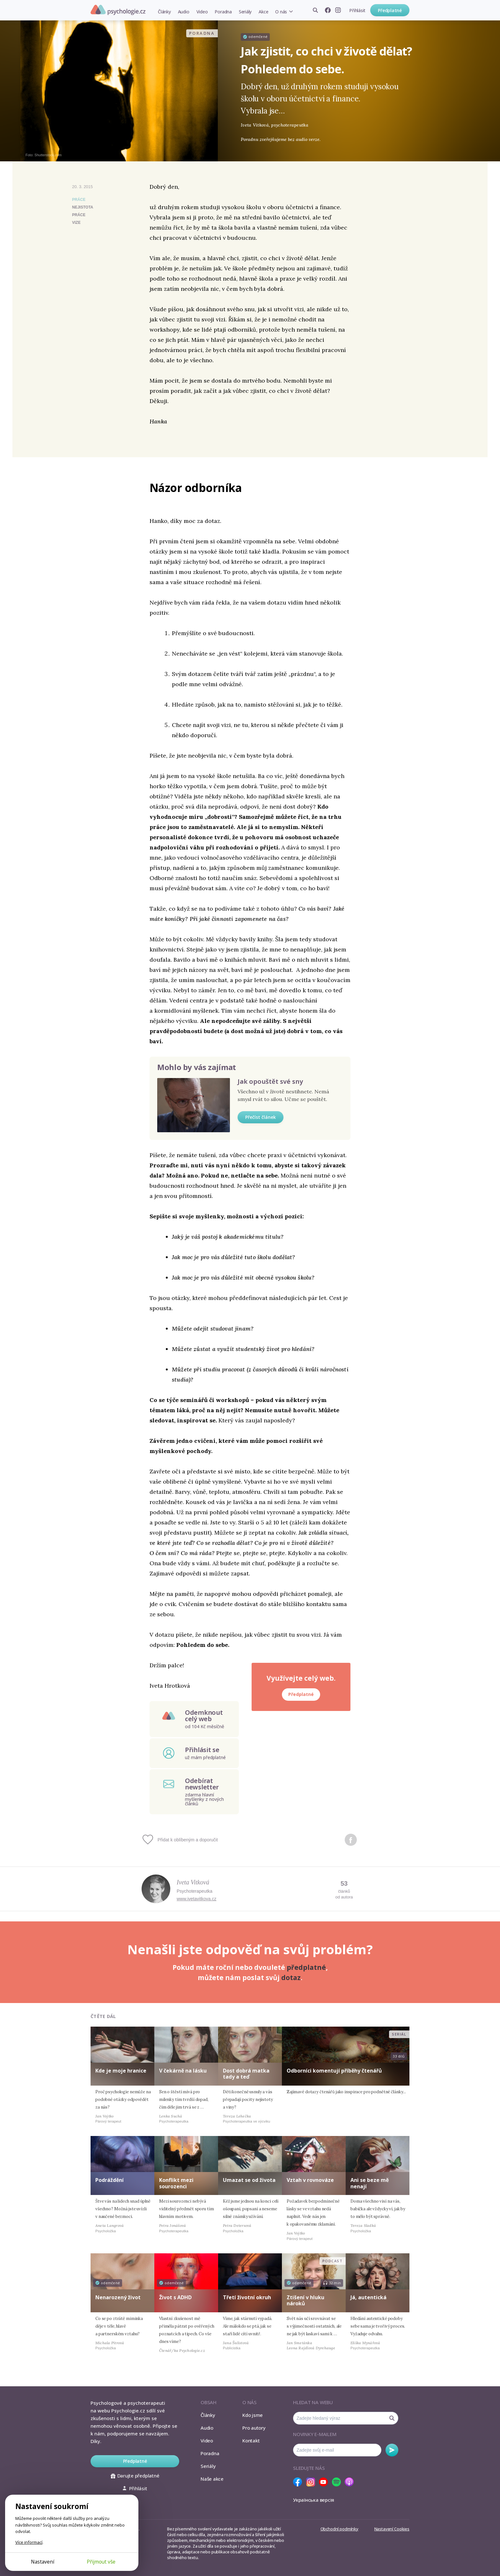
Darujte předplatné (135, 2475)
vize (76, 222)
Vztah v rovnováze (310, 2179)
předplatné (306, 1967)
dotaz (291, 1977)
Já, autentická (368, 2297)
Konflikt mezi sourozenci (176, 2183)
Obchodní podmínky (339, 2529)
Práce (78, 199)
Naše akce (212, 2479)
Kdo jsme (252, 2415)
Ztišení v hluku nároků (305, 2300)
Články (164, 12)
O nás (281, 12)
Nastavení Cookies (391, 2529)
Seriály (245, 12)
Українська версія (313, 2500)
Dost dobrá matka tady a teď (246, 2073)
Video (202, 12)
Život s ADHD (175, 2297)
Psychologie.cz (118, 10)
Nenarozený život (118, 2297)
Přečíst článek (260, 1117)
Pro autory (254, 2428)
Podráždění (109, 2179)
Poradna (223, 12)
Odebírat (392, 2450)
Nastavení (42, 2561)
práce (78, 215)
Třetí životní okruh (247, 2297)
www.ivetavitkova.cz (196, 1898)
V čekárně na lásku (183, 2070)
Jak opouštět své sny (270, 1081)
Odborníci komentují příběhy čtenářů (334, 2070)
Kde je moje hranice (120, 2070)
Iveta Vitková (193, 1882)
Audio (183, 12)
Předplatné (390, 10)
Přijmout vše (101, 2561)
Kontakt (251, 2440)
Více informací (28, 2542)
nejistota (82, 207)
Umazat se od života (249, 2179)
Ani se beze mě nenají (369, 2183)
